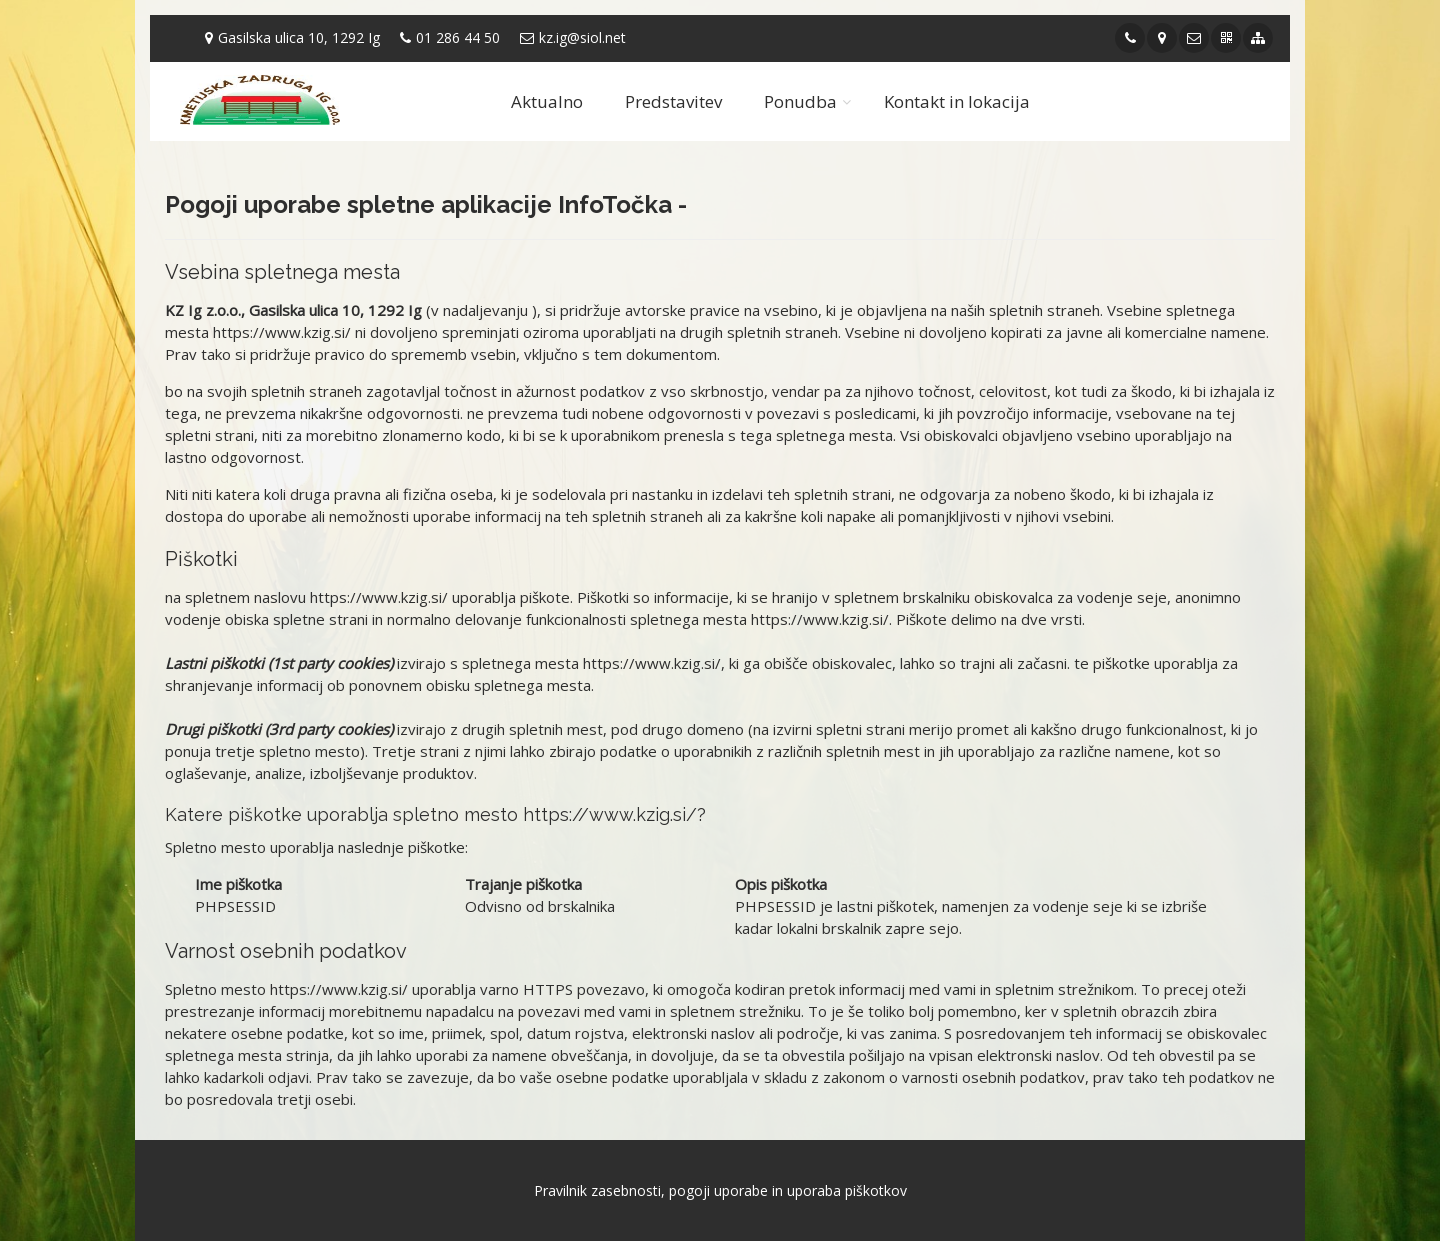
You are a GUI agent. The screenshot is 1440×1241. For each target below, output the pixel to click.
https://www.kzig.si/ (282, 332)
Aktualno (547, 101)
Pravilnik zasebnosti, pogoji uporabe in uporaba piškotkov (720, 1190)
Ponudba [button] (800, 101)
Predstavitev (673, 101)
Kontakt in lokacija (957, 101)
